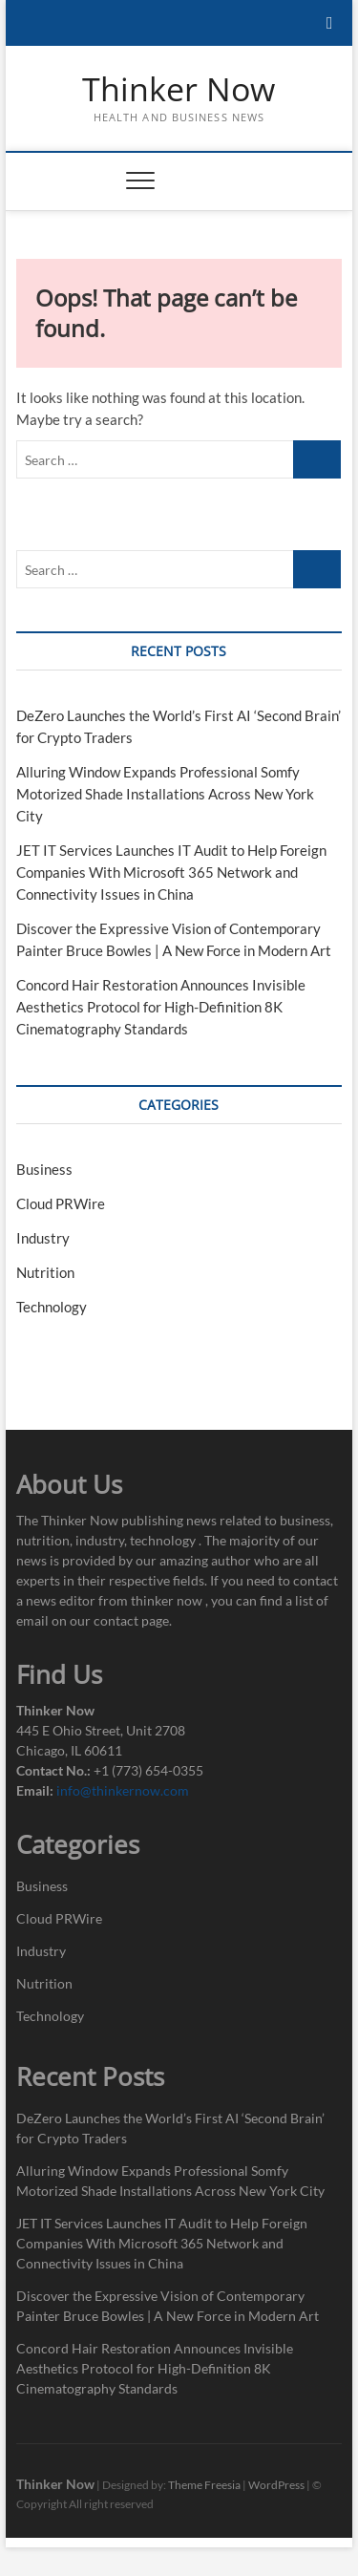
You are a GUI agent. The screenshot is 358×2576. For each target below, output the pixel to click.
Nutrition (45, 1272)
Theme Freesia (204, 2485)
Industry (43, 1237)
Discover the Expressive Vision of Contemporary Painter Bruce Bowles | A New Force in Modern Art (167, 2306)
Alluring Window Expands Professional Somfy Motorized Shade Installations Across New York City (165, 793)
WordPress (276, 2485)
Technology (51, 1306)
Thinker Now (178, 90)
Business (44, 1169)
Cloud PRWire (60, 1203)
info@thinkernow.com (122, 1790)
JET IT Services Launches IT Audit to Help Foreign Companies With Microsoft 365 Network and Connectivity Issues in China (171, 872)
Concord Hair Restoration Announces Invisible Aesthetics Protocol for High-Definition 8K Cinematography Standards (160, 1006)
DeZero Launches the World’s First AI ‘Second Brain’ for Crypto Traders (170, 2128)
